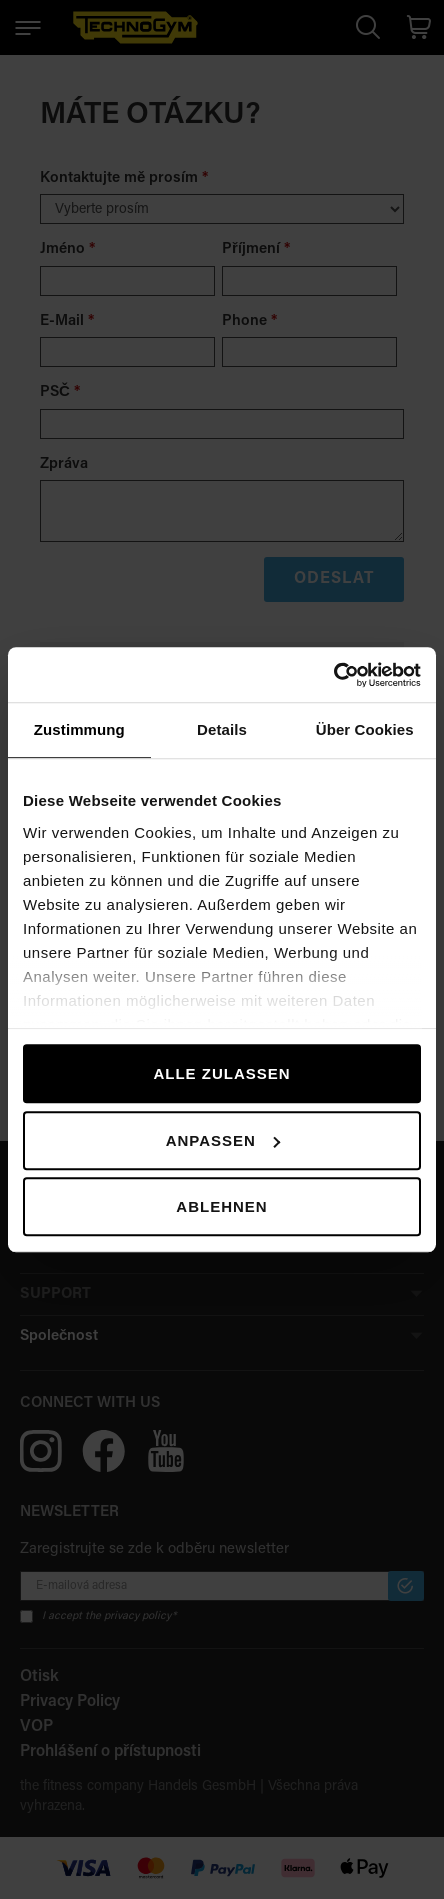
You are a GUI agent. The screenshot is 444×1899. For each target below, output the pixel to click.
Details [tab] (222, 729)
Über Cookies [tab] (365, 729)
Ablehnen (221, 1206)
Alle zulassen (221, 1073)
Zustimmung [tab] (79, 729)
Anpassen (223, 1140)
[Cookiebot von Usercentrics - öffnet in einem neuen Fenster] (333, 675)
